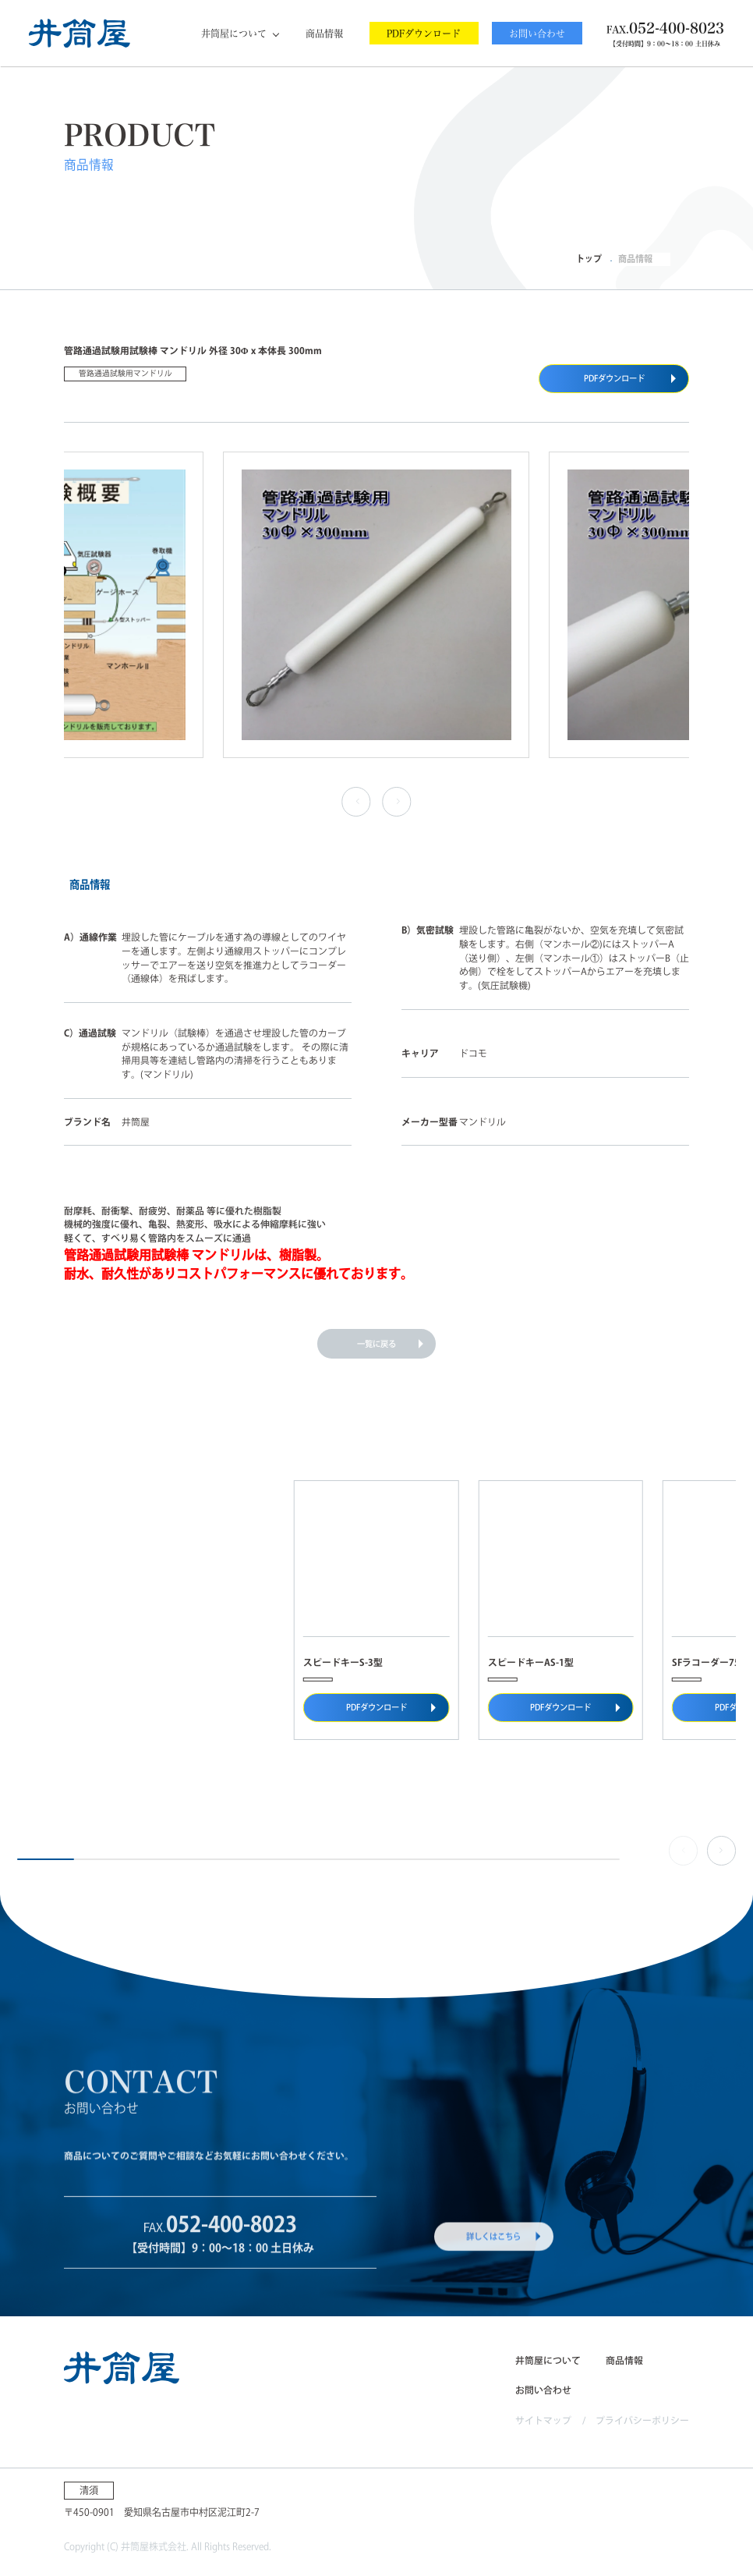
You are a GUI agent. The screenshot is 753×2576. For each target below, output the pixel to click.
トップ (589, 258)
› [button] (395, 801)
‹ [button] (354, 801)
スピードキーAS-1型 (531, 1662)
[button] (721, 1850)
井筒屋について (234, 33)
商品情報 (324, 33)
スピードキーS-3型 (343, 1662)
